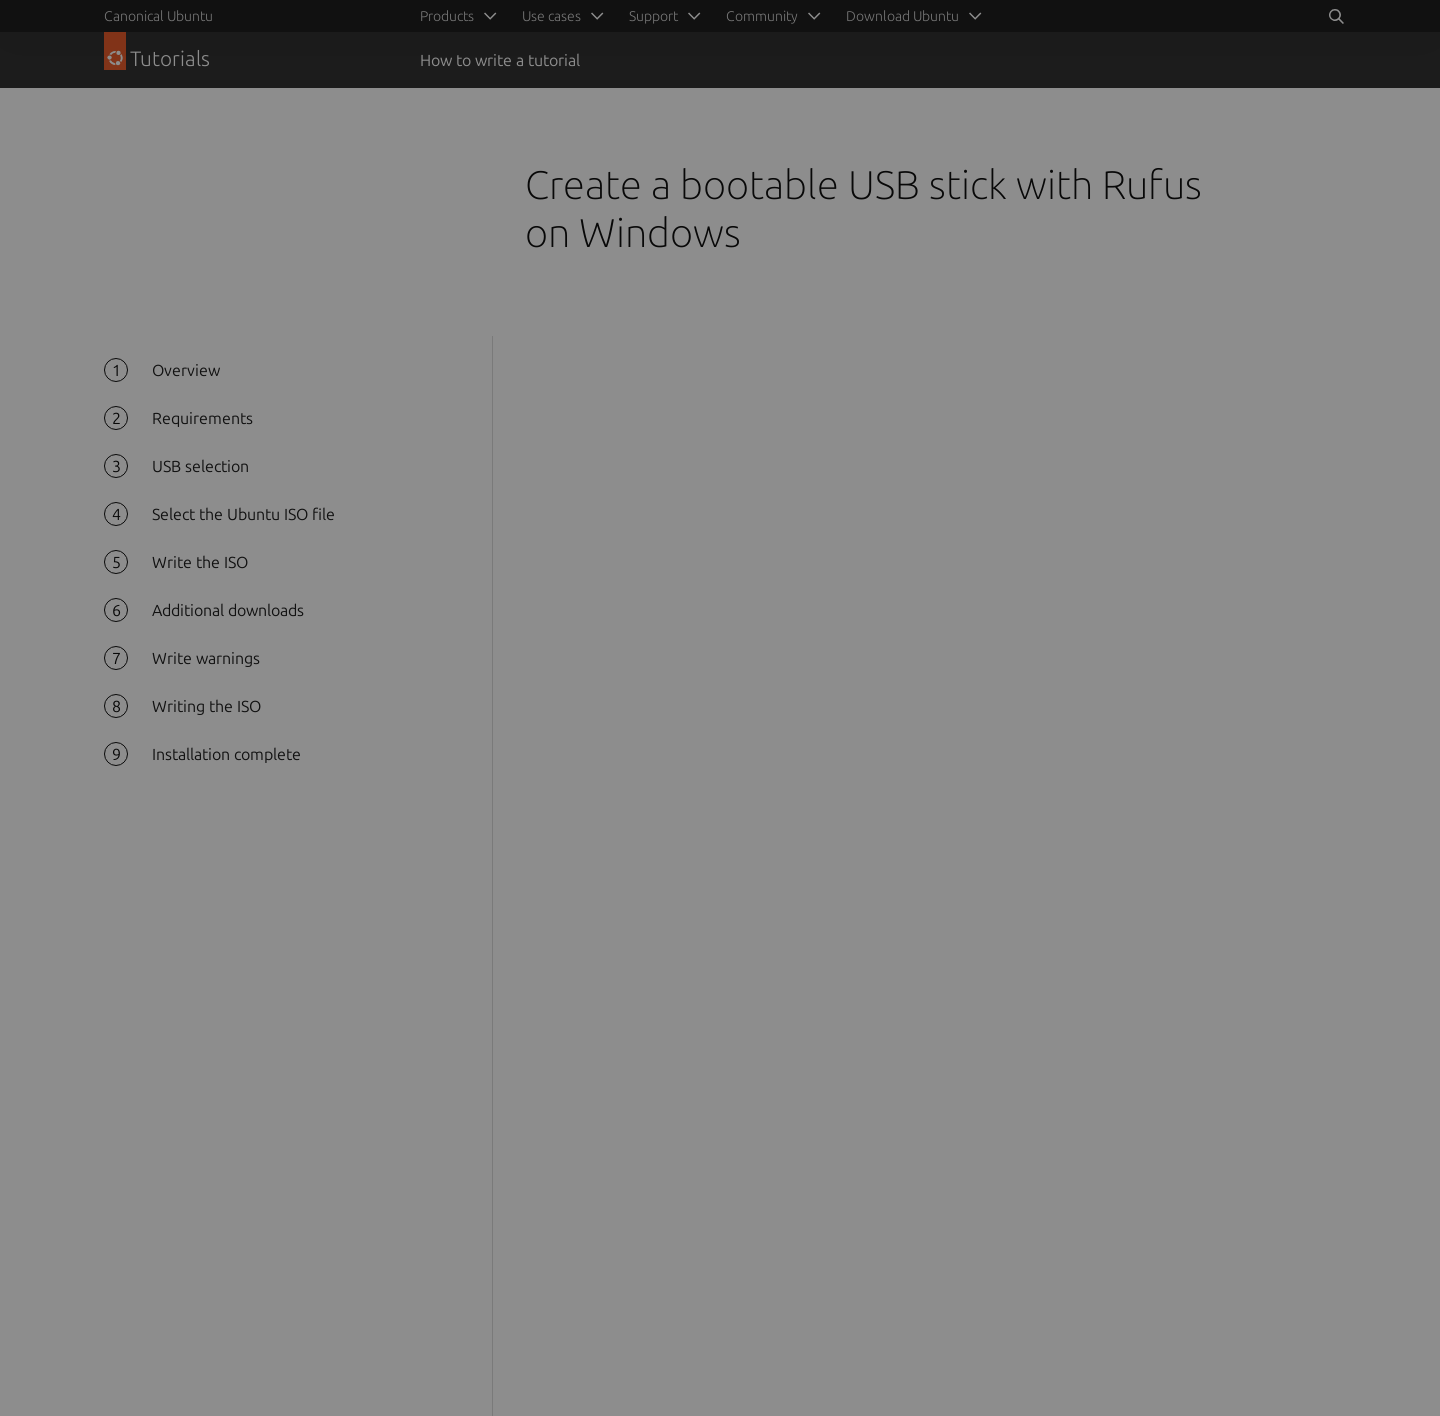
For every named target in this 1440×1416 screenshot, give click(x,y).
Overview (186, 370)
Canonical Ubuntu (158, 16)
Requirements (202, 418)
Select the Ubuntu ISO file (243, 514)
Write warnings (206, 658)
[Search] (1336, 16)
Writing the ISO (206, 706)
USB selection (200, 466)
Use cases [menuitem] (551, 16)
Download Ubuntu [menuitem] (902, 16)
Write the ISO (200, 562)
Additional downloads (228, 610)
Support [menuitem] (653, 16)
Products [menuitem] (447, 16)
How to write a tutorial (500, 60)
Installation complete (226, 754)
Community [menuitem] (762, 16)
